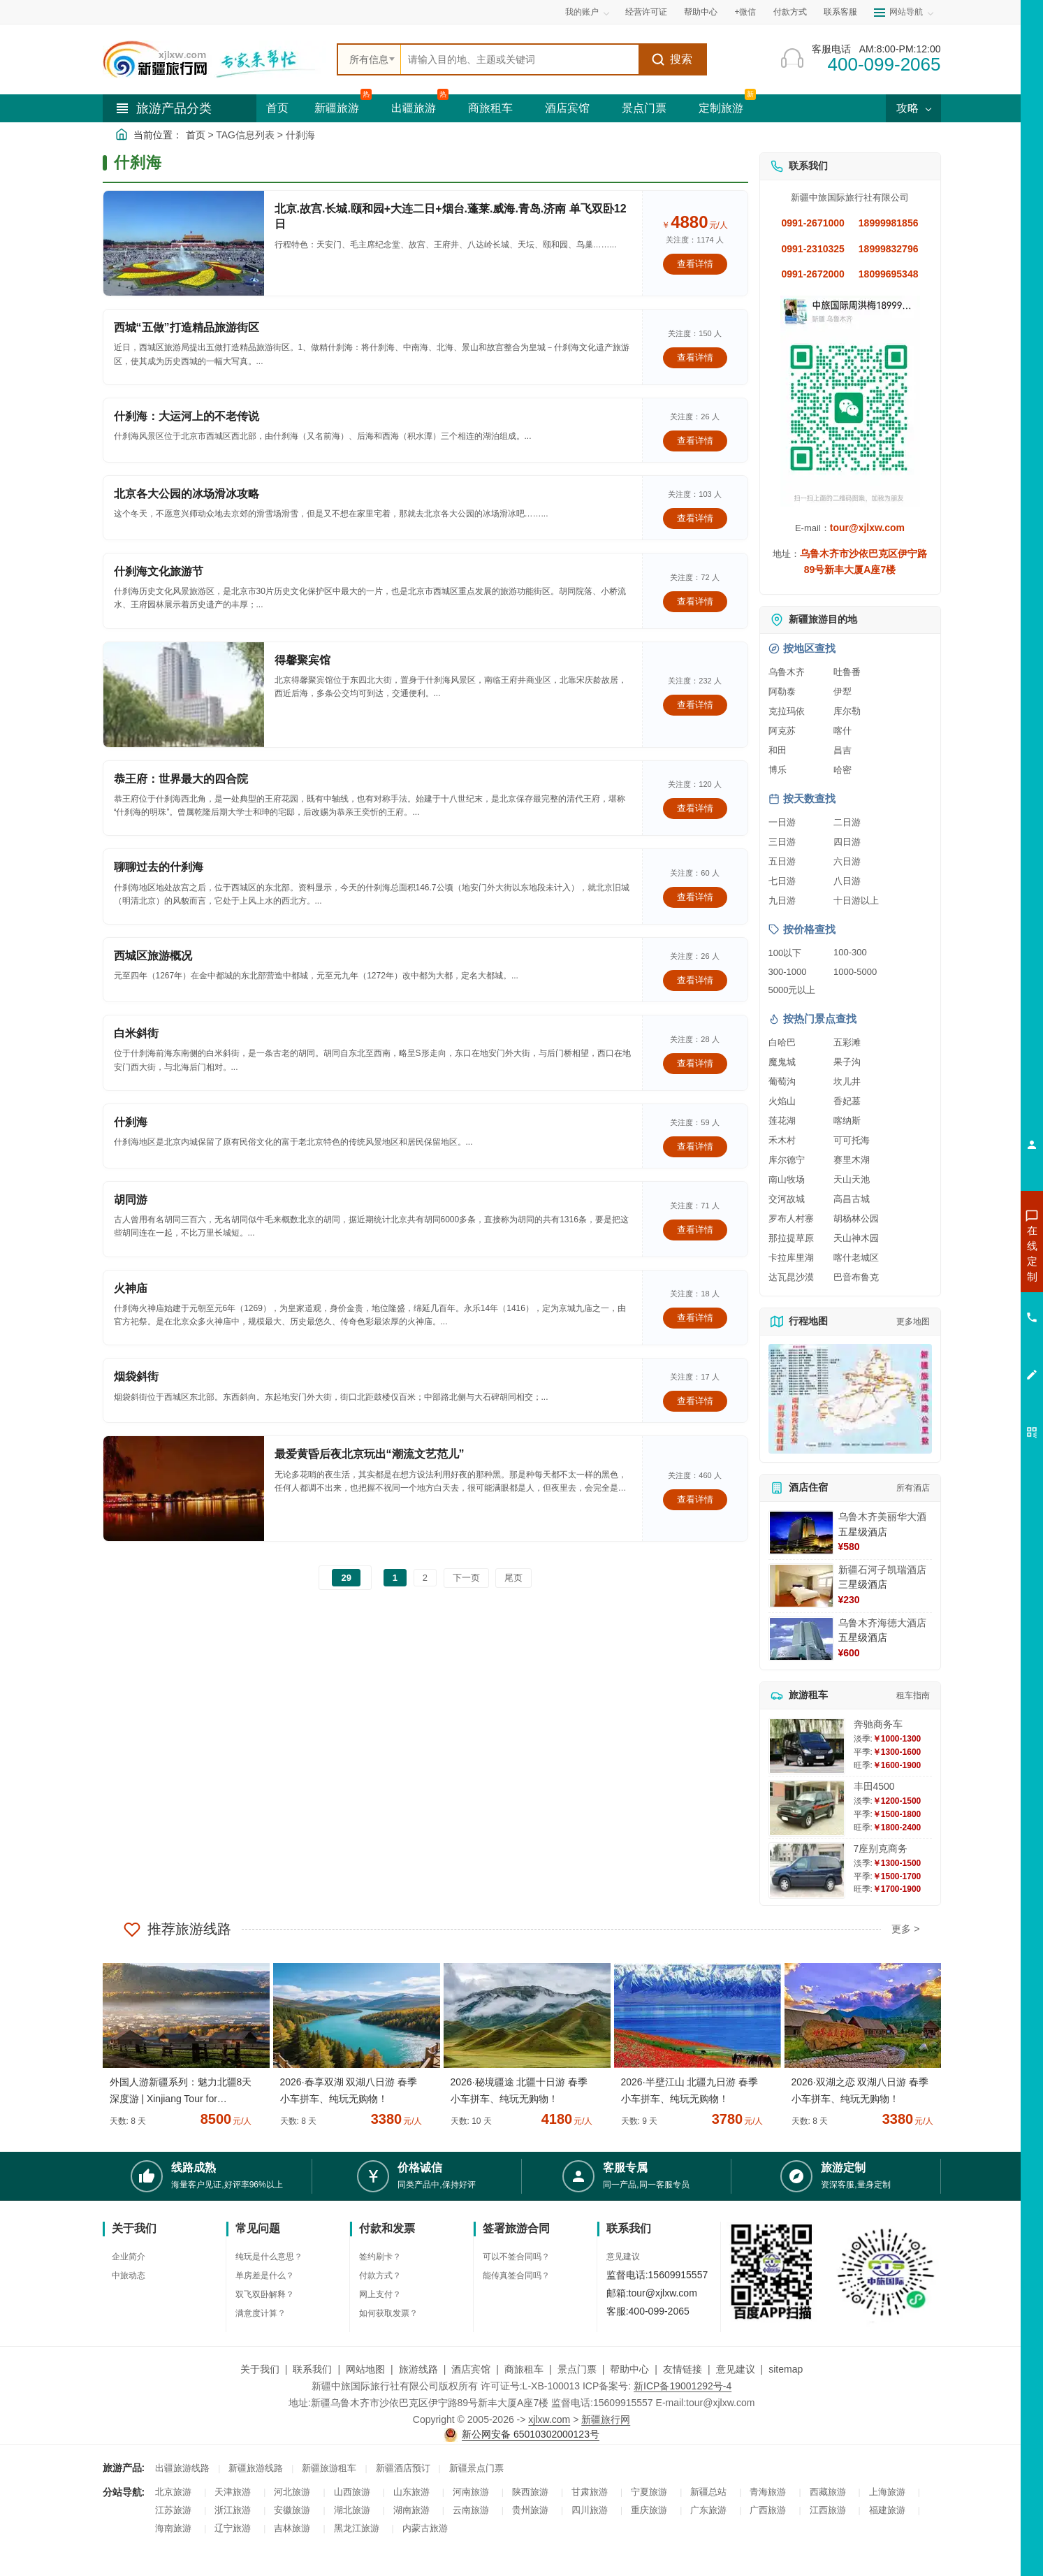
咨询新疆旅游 (969, 1253)
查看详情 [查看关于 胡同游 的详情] (695, 1229)
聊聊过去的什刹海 (158, 867)
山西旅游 (352, 2492)
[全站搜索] (520, 59)
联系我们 (312, 2369)
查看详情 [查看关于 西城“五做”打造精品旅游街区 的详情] (695, 357)
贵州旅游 (530, 2510)
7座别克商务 (881, 1848)
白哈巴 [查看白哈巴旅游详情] (782, 1042)
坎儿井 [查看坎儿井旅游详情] (847, 1081)
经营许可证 (646, 12)
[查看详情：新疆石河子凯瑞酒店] (801, 1585)
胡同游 (130, 1200)
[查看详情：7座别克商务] (806, 1870)
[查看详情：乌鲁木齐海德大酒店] (801, 1638)
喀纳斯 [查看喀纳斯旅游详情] (847, 1120)
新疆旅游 (336, 108)
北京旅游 (173, 2492)
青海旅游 (768, 2492)
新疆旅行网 (605, 2419)
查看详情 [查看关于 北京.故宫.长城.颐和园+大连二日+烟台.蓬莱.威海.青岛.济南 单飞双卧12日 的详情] (695, 264)
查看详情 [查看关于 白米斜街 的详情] (695, 1063)
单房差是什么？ (264, 2275)
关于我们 (259, 2369)
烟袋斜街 (136, 1376)
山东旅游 (411, 2492)
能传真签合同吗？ (516, 2275)
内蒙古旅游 (425, 2528)
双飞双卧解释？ (264, 2294)
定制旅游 (721, 108)
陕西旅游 (530, 2492)
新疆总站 (708, 2492)
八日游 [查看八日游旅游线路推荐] (847, 881)
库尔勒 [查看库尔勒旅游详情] (847, 711)
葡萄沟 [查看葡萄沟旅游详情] (782, 1081)
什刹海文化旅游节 (158, 571)
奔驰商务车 (878, 1724)
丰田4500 (874, 1786)
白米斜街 (136, 1033)
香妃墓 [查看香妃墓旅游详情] (847, 1101)
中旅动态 (128, 2275)
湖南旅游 (411, 2510)
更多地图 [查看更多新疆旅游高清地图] (913, 1321)
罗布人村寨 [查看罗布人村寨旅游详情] (791, 1218)
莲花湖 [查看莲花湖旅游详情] (782, 1120)
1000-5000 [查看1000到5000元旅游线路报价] (855, 972)
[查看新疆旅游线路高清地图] (850, 1399)
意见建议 (623, 2257)
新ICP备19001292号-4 (682, 2386)
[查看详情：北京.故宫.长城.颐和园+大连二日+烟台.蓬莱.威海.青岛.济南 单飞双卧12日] (183, 243)
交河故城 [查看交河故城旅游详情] (786, 1199)
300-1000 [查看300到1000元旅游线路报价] (787, 972)
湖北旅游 (352, 2510)
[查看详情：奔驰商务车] (806, 1746)
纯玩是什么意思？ (268, 2257)
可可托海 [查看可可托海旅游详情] (851, 1140)
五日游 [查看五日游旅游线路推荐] (782, 861)
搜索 (671, 59)
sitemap (785, 2369)
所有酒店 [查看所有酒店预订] (913, 1488)
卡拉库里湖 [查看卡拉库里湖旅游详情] (791, 1257)
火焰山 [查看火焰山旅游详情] (782, 1101)
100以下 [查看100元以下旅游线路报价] (785, 953)
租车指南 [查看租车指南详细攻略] (913, 1695)
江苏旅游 (173, 2510)
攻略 (913, 108)
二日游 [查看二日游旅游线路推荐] (847, 822)
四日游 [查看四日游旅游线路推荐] (847, 842)
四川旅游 (589, 2510)
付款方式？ (380, 2275)
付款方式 (790, 12)
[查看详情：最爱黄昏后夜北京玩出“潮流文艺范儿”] (183, 1488)
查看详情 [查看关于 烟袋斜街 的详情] (695, 1401)
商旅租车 (490, 108)
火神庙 (130, 1288)
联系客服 (840, 12)
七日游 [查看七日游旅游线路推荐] (782, 881)
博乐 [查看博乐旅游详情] (777, 770)
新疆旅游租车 (329, 2468)
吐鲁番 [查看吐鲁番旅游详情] (847, 672)
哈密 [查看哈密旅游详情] (842, 770)
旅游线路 (418, 2369)
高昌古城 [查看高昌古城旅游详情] (851, 1199)
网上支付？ (380, 2294)
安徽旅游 (292, 2510)
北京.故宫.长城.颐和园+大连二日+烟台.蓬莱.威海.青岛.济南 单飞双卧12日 (451, 216)
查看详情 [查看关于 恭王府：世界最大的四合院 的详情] (695, 808)
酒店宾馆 (567, 108)
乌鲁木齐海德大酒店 (882, 1622)
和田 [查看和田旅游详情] (777, 750)
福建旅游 (887, 2510)
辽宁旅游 (232, 2528)
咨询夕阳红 (969, 1354)
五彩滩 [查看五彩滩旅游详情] (847, 1042)
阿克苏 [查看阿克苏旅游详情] (782, 730)
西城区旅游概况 (153, 956)
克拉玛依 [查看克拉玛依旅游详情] (786, 711)
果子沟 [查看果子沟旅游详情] (847, 1062)
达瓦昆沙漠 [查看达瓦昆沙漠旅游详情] (791, 1277)
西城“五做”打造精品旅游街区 (186, 327)
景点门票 (644, 108)
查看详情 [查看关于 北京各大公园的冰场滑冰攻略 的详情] (695, 518)
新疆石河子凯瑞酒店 (882, 1569)
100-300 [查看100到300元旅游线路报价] (850, 952)
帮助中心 (700, 12)
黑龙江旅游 (356, 2528)
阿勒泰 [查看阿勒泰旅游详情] (782, 691)
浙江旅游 (232, 2510)
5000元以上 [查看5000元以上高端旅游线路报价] (792, 990)
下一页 (466, 1577)
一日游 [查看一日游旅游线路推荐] (782, 822)
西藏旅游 (828, 2492)
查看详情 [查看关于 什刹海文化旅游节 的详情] (695, 601)
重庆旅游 (649, 2510)
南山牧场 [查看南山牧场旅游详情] (786, 1179)
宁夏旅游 (649, 2492)
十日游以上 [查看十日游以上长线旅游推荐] (856, 900)
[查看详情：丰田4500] (806, 1808)
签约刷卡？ (380, 2257)
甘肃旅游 (589, 2492)
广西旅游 (768, 2510)
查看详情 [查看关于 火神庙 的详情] (695, 1317)
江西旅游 (828, 2510)
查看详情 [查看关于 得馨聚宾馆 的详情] (695, 705)
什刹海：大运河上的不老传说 (186, 416)
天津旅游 (232, 2492)
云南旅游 (471, 2510)
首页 (277, 108)
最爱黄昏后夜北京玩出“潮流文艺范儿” (370, 1454)
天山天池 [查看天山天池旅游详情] (851, 1179)
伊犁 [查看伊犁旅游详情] (842, 691)
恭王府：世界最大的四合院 (181, 779)
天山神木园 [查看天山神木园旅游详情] (856, 1238)
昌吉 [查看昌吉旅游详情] (842, 750)
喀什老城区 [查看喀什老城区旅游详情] (856, 1257)
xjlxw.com (549, 2419)
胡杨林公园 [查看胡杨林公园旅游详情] (856, 1218)
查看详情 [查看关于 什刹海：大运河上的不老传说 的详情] (695, 440)
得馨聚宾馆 (302, 660)
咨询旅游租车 (969, 1329)
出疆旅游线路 (182, 2468)
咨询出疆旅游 (969, 1278)
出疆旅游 (413, 108)
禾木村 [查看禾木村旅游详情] (782, 1140)
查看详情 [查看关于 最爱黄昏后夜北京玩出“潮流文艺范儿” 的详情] (695, 1499)
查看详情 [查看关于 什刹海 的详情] (695, 1146)
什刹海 (130, 1122)
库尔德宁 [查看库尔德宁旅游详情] (786, 1160)
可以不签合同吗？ (516, 2257)
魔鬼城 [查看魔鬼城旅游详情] (782, 1062)
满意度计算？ (260, 2313)
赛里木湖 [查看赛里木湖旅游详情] (851, 1160)
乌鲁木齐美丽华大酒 (882, 1516)
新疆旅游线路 (255, 2468)
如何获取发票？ (388, 2313)
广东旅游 (708, 2510)
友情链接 (682, 2369)
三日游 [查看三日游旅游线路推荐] (782, 842)
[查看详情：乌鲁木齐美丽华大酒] (801, 1532)
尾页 (513, 1577)
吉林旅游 (292, 2528)
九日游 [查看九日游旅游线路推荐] (782, 900)
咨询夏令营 (969, 1303)
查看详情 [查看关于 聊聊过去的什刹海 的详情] (695, 897)
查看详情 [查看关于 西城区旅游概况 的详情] (695, 980)
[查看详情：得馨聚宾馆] (183, 694)
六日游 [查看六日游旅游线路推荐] (847, 861)
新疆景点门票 (476, 2468)
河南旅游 (471, 2492)
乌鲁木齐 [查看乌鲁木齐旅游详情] (786, 672)
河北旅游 (292, 2492)
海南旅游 (173, 2528)
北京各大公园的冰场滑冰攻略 (186, 494)
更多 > (905, 1928)
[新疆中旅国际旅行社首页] (214, 59)
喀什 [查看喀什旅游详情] (842, 730)
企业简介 (128, 2257)
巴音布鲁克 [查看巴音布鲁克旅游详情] (856, 1277)
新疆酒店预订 (403, 2468)
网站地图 (365, 2369)
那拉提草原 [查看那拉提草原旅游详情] (791, 1238)
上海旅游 (887, 2492)
